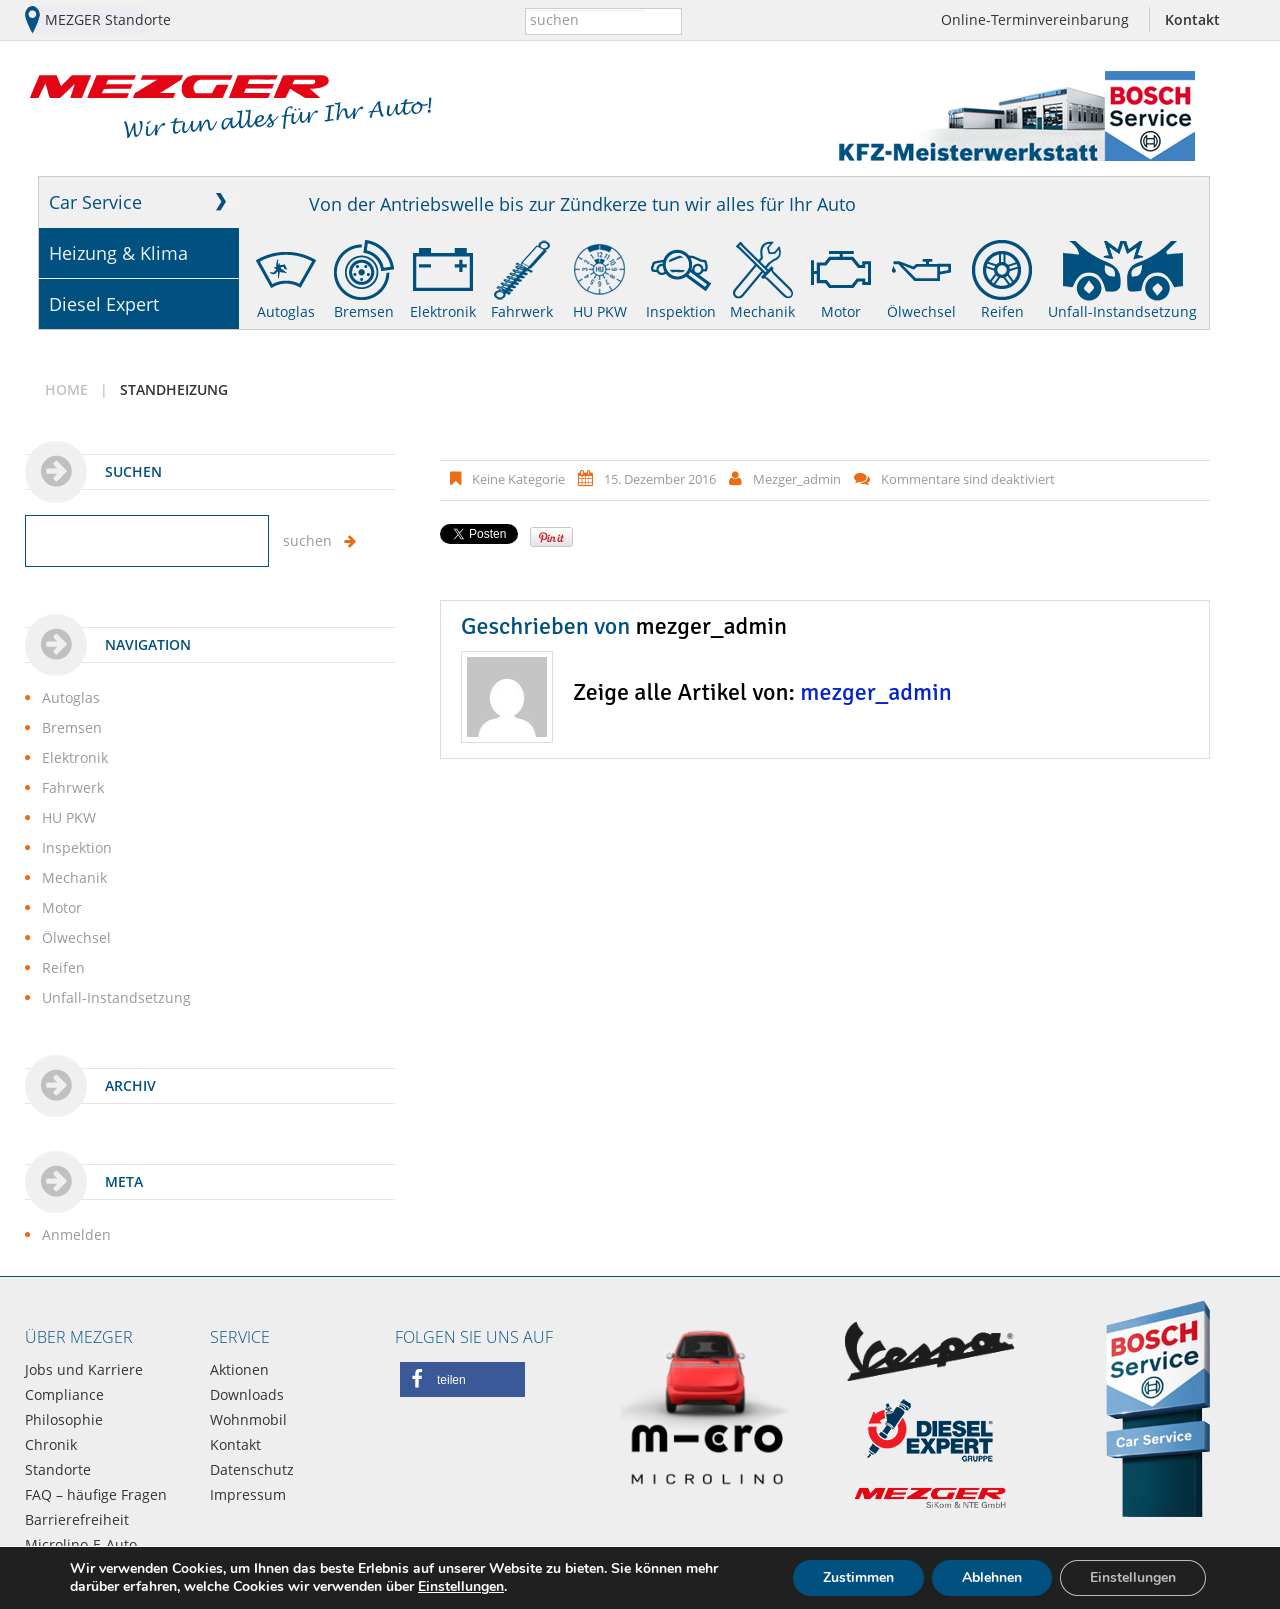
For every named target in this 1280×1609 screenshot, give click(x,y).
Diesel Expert (104, 304)
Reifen (1002, 311)
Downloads (247, 1394)
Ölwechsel (921, 311)
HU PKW (600, 311)
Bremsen (364, 311)
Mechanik (762, 311)
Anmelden (76, 1234)
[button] (462, 1379)
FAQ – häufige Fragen (96, 1494)
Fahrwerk (522, 311)
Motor (841, 311)
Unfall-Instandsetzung (1122, 311)
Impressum (248, 1494)
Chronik (51, 1444)
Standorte (58, 1469)
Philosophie (64, 1419)
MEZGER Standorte (108, 19)
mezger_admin (797, 479)
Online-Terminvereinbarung (1035, 19)
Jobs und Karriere (84, 1369)
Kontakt (1192, 19)
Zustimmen (858, 1577)
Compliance (64, 1394)
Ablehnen (992, 1577)
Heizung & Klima (118, 253)
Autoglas (286, 311)
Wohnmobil (248, 1419)
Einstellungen (461, 1587)
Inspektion (681, 311)
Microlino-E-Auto (81, 1544)
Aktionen (239, 1369)
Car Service (95, 202)
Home (66, 389)
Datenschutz (252, 1469)
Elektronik (443, 311)
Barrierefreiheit (77, 1519)
